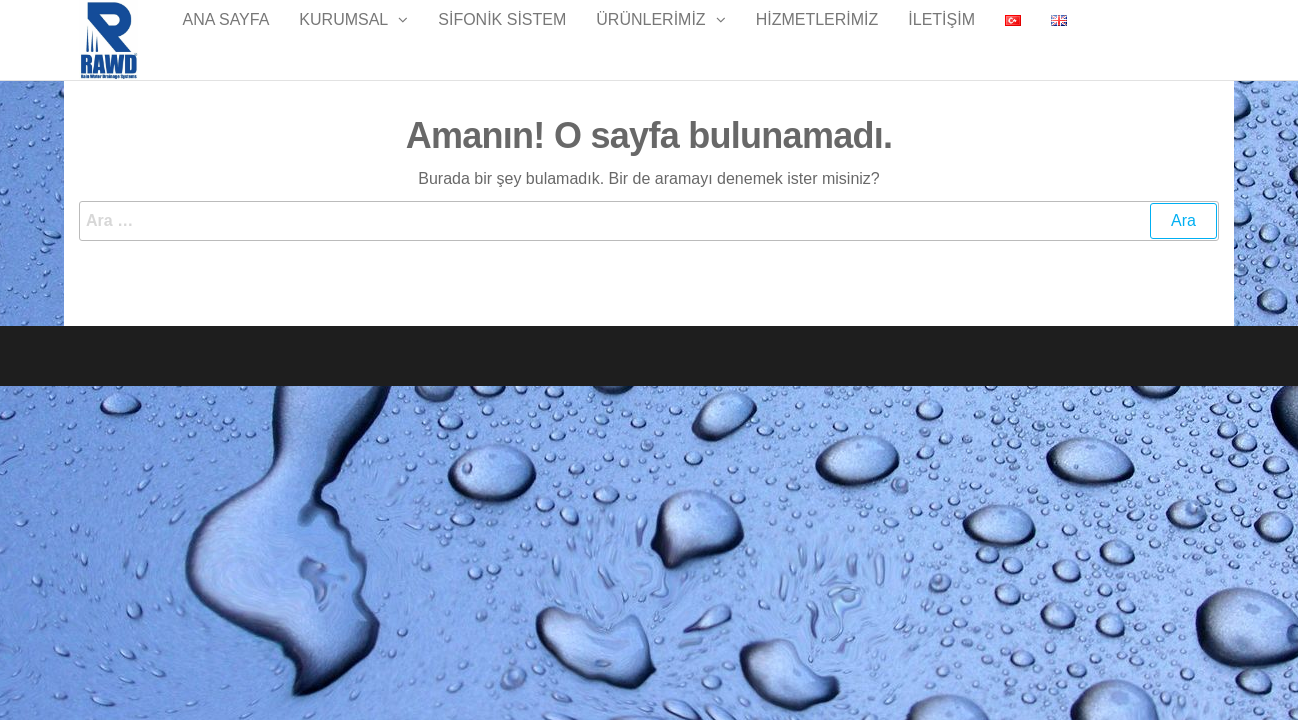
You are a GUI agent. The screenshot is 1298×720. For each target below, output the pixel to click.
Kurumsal (343, 39)
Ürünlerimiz (650, 39)
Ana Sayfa (226, 39)
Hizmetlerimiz (817, 39)
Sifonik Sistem (502, 39)
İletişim (941, 39)
